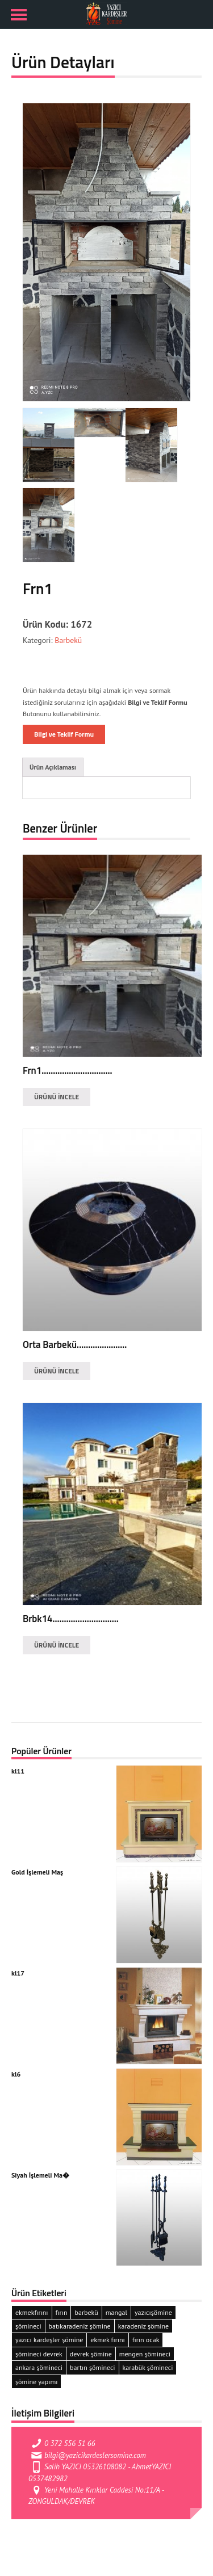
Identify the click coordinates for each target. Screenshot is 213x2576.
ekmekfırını (31, 2312)
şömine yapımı (36, 2381)
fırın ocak (146, 2339)
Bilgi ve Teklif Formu (64, 734)
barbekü (86, 2312)
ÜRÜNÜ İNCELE (56, 1096)
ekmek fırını (107, 2339)
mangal (116, 2312)
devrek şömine (91, 2354)
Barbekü (67, 640)
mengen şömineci (144, 2354)
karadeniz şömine (143, 2326)
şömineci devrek (38, 2354)
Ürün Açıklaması (53, 767)
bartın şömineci (92, 2367)
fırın (62, 2312)
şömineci (28, 2326)
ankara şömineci (38, 2367)
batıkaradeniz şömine (80, 2326)
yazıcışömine (153, 2312)
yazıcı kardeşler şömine (49, 2339)
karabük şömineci (148, 2367)
